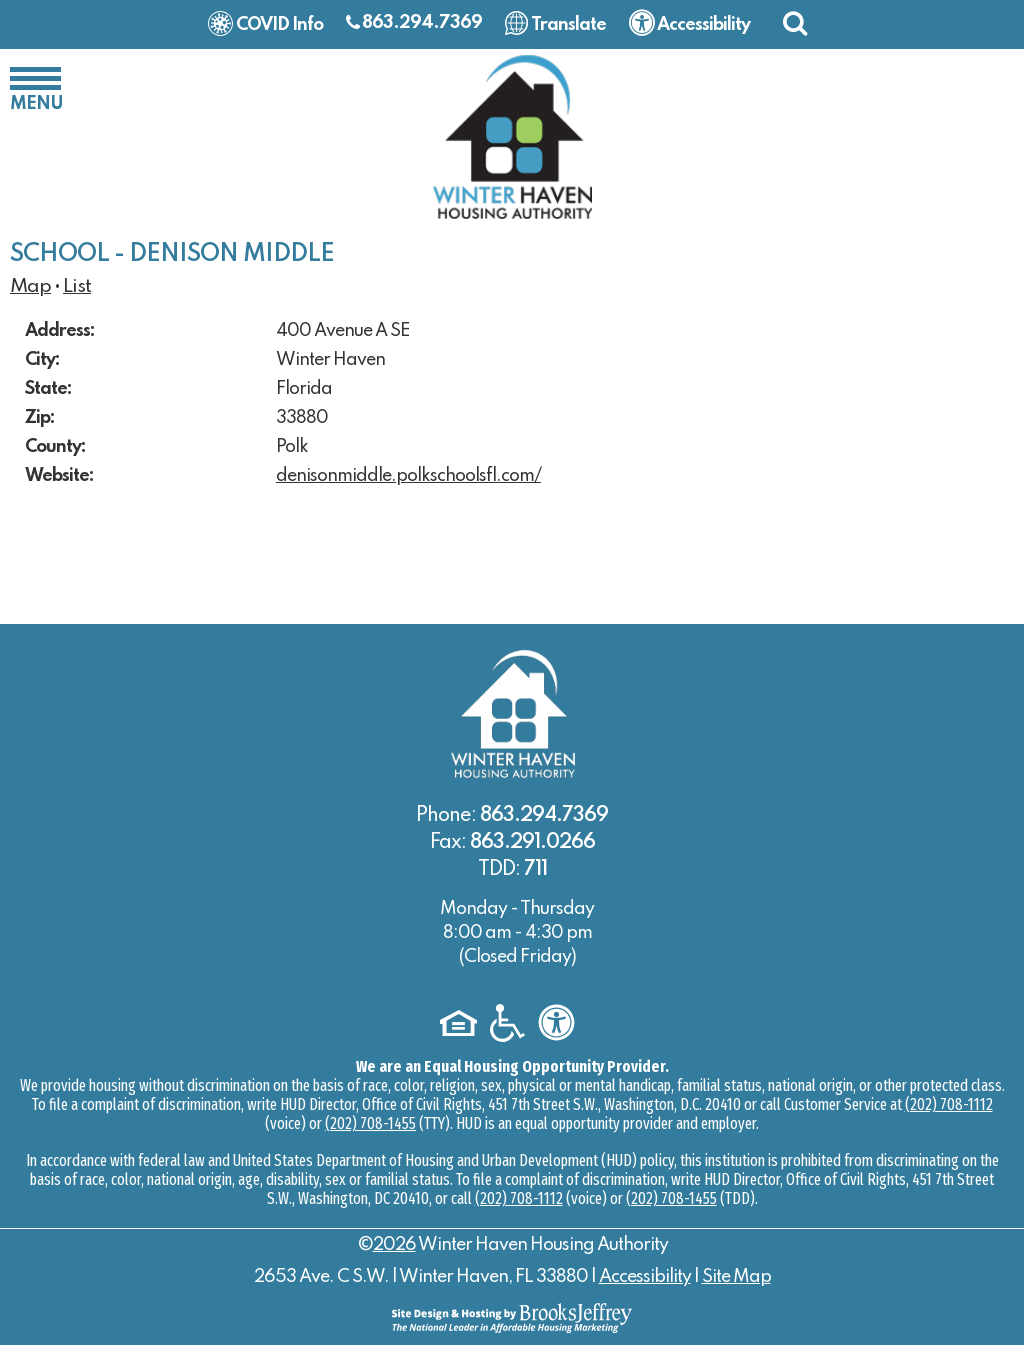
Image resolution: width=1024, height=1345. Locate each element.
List (77, 287)
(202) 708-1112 (949, 1104)
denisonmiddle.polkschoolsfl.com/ (408, 476)
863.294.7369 (422, 23)
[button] (794, 23)
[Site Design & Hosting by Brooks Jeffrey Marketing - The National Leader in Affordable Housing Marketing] (512, 1317)
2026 (394, 1245)
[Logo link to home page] (512, 136)
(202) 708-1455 (370, 1123)
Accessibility (645, 1277)
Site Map (736, 1277)
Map (30, 287)
